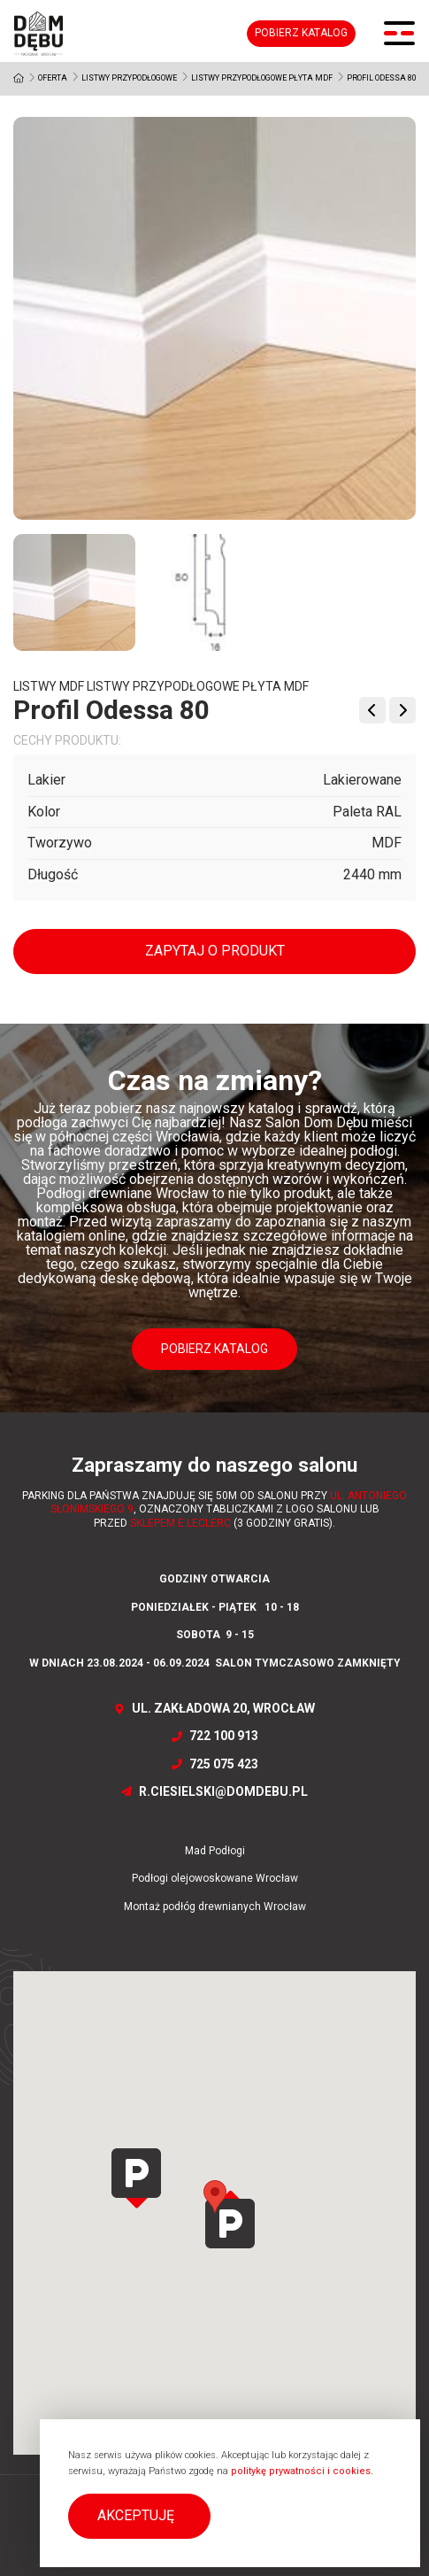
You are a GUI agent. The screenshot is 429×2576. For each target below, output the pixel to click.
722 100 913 (215, 1736)
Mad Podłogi (215, 1851)
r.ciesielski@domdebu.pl (214, 1791)
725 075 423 (215, 1764)
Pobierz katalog (301, 33)
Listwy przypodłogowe (129, 77)
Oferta (52, 77)
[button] (139, 2516)
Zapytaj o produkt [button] (215, 950)
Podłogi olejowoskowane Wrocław (215, 1878)
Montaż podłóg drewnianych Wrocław (215, 1906)
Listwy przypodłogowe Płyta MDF (262, 77)
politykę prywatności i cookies (301, 2471)
